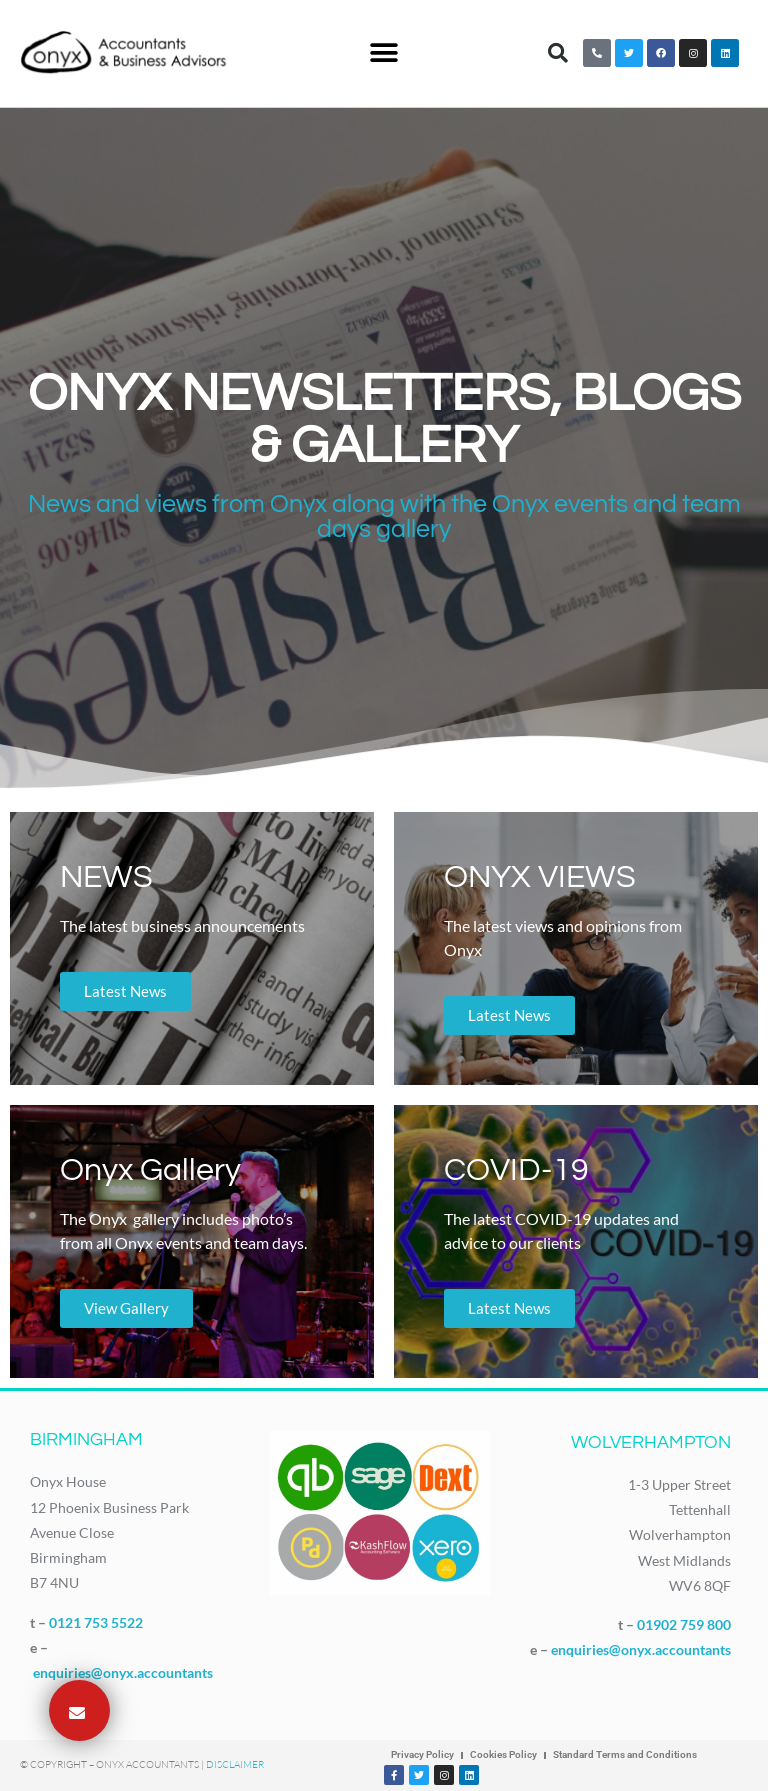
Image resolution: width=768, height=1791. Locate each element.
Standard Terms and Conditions (625, 1754)
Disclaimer (235, 1764)
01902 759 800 (684, 1624)
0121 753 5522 (96, 1622)
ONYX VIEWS (540, 877)
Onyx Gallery (150, 1170)
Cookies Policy (503, 1754)
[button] (383, 53)
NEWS (106, 877)
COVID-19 (516, 1170)
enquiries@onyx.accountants (123, 1672)
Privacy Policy (422, 1754)
